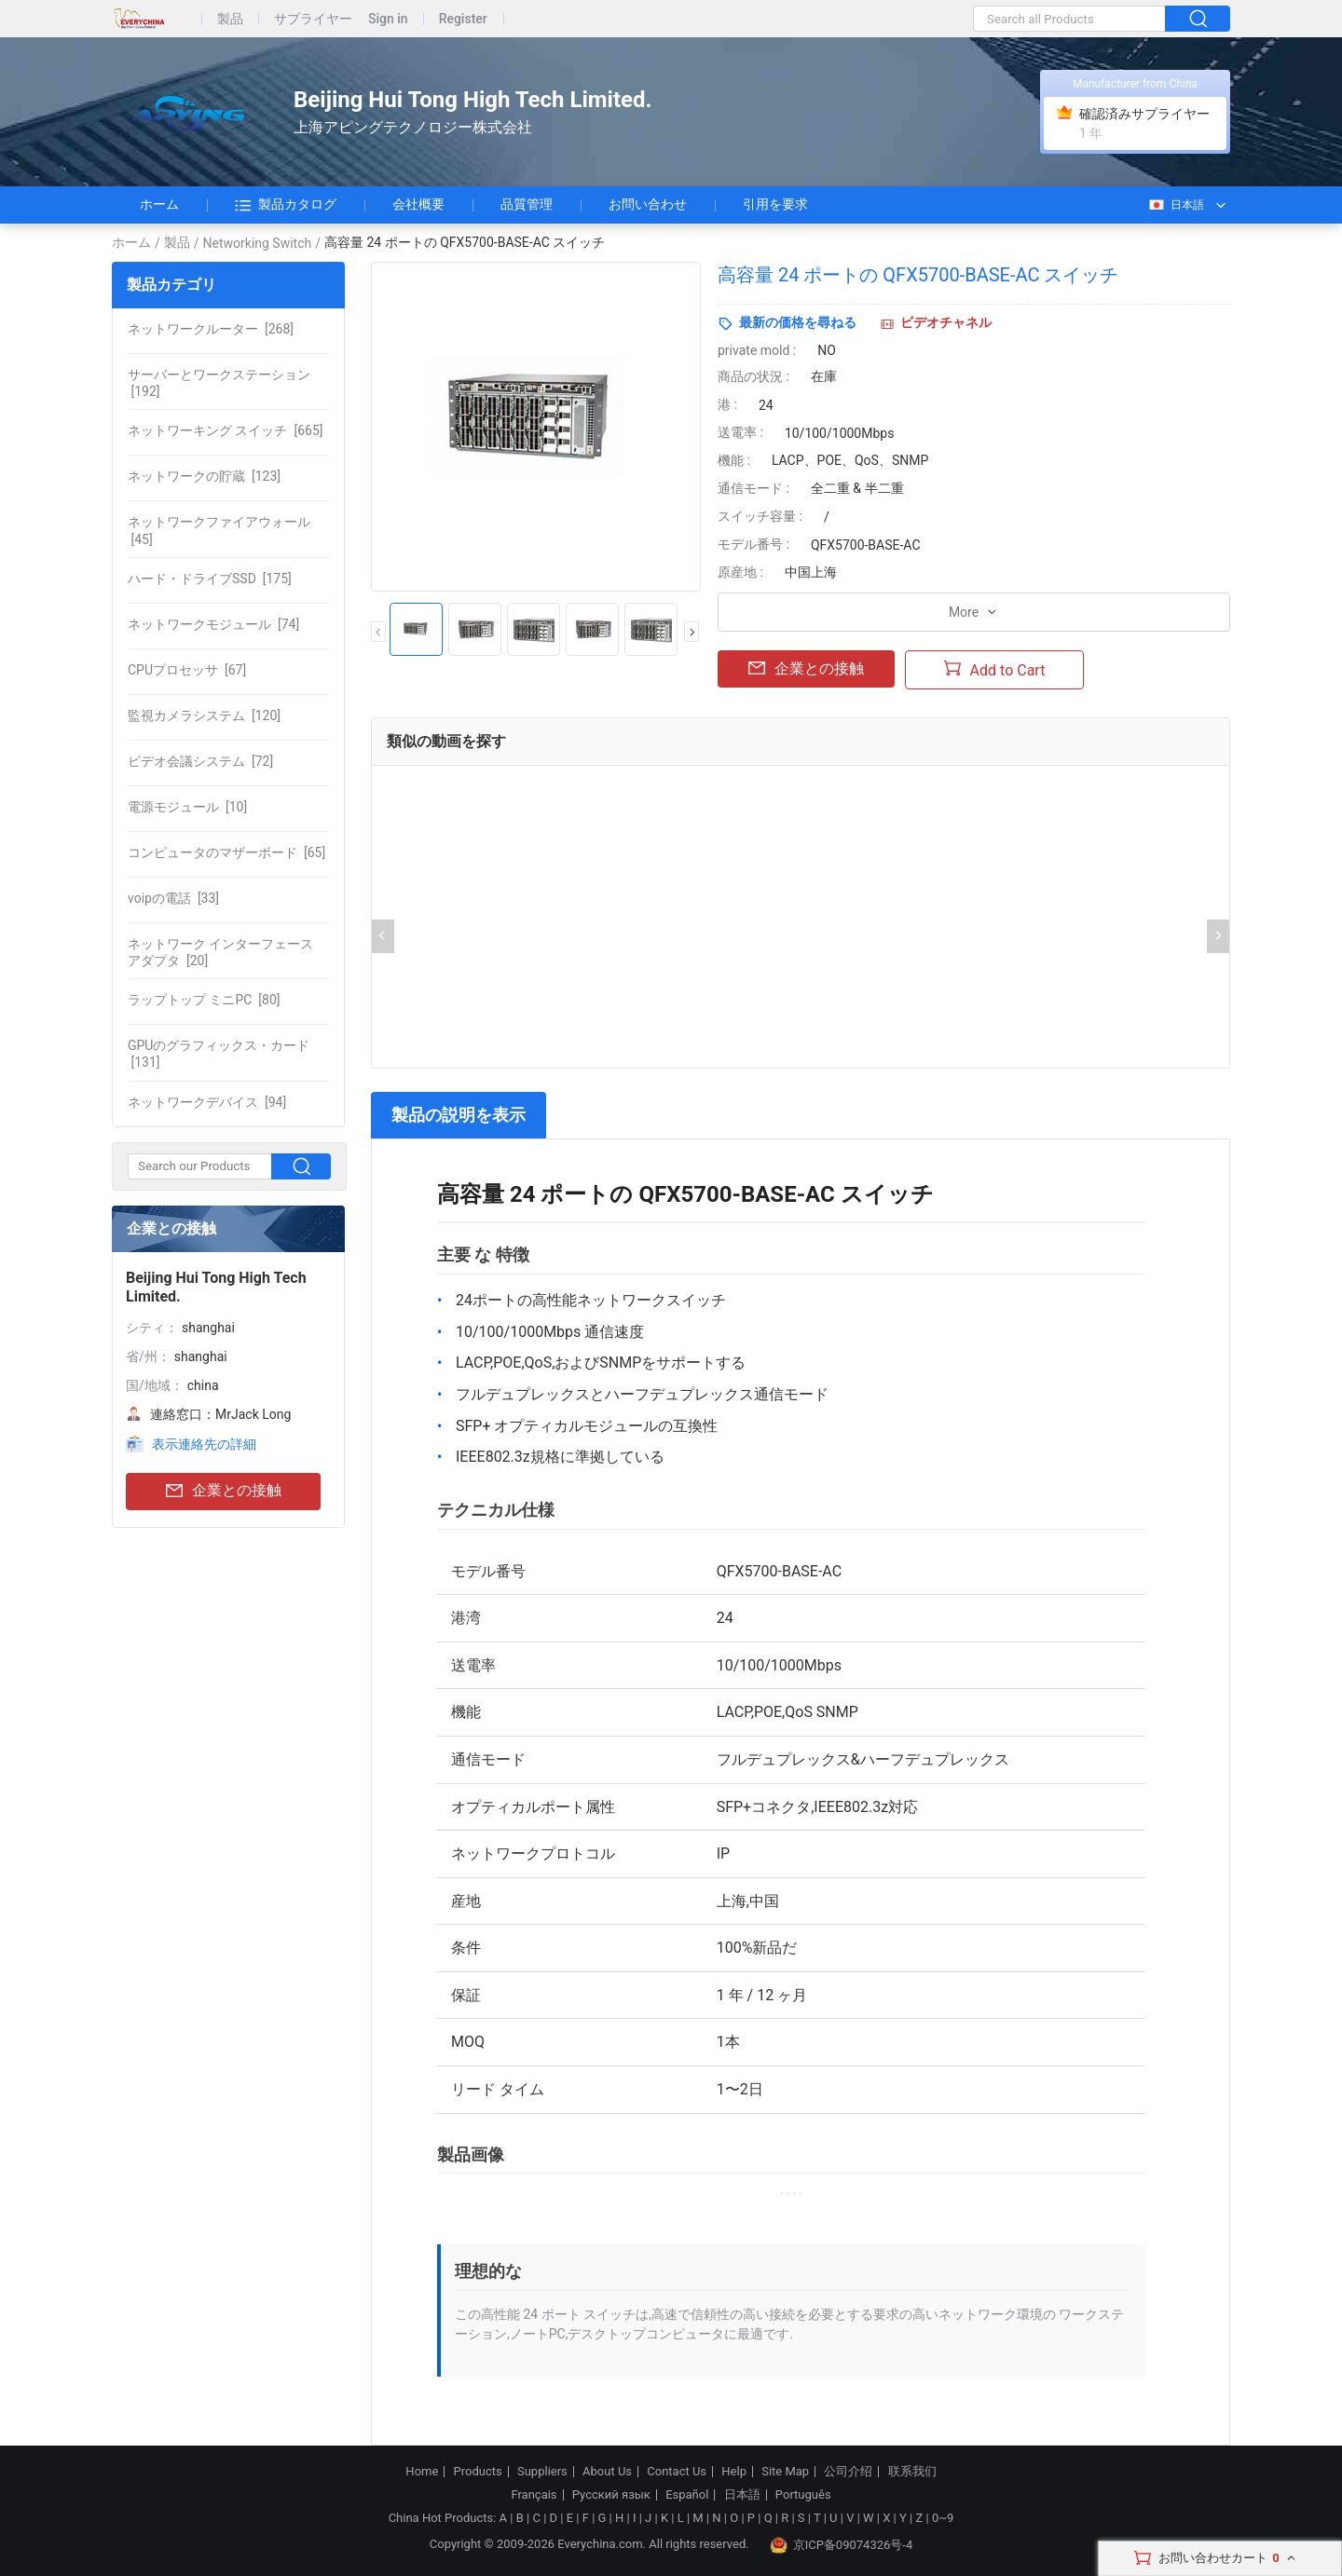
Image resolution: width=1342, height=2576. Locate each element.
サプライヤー (313, 19)
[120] (204, 715)
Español (686, 2495)
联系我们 (912, 2471)
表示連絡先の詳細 (204, 1444)
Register (463, 19)
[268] (211, 328)
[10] (187, 806)
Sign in (388, 19)
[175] (210, 578)
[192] (219, 383)
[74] (213, 624)
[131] (218, 1054)
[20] (220, 952)
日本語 (1175, 204)
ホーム (159, 204)
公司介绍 (848, 2471)
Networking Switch (257, 243)
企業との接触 (223, 1491)
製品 (230, 19)
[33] (173, 898)
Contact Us (676, 2471)
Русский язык (611, 2495)
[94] (207, 1102)
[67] (187, 669)
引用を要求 (775, 204)
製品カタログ (285, 205)
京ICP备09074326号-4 (841, 2545)
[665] (225, 430)
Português (803, 2495)
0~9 (942, 2518)
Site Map (785, 2471)
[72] (200, 761)
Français (533, 2495)
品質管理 (526, 204)
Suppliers (542, 2471)
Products (478, 2471)
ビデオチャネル (946, 322)
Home (421, 2471)
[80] (204, 999)
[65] (226, 852)
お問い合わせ (648, 204)
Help (733, 2471)
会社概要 (418, 204)
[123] (204, 476)
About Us (607, 2471)
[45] (219, 530)
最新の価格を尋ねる (797, 322)
